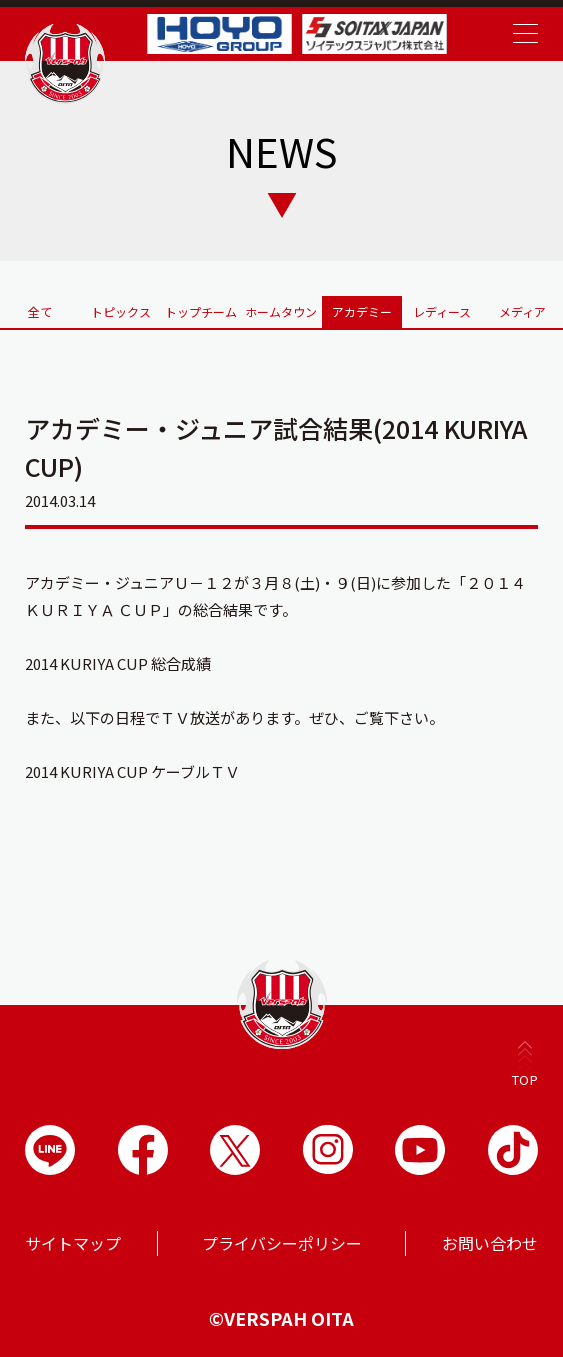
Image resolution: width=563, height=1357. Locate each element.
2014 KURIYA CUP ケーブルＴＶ (132, 771)
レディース (442, 311)
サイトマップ (73, 1243)
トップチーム (201, 311)
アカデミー (362, 311)
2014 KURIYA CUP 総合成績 (118, 663)
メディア (522, 311)
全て (40, 311)
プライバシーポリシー (282, 1243)
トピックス (121, 311)
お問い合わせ (490, 1243)
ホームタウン (281, 311)
